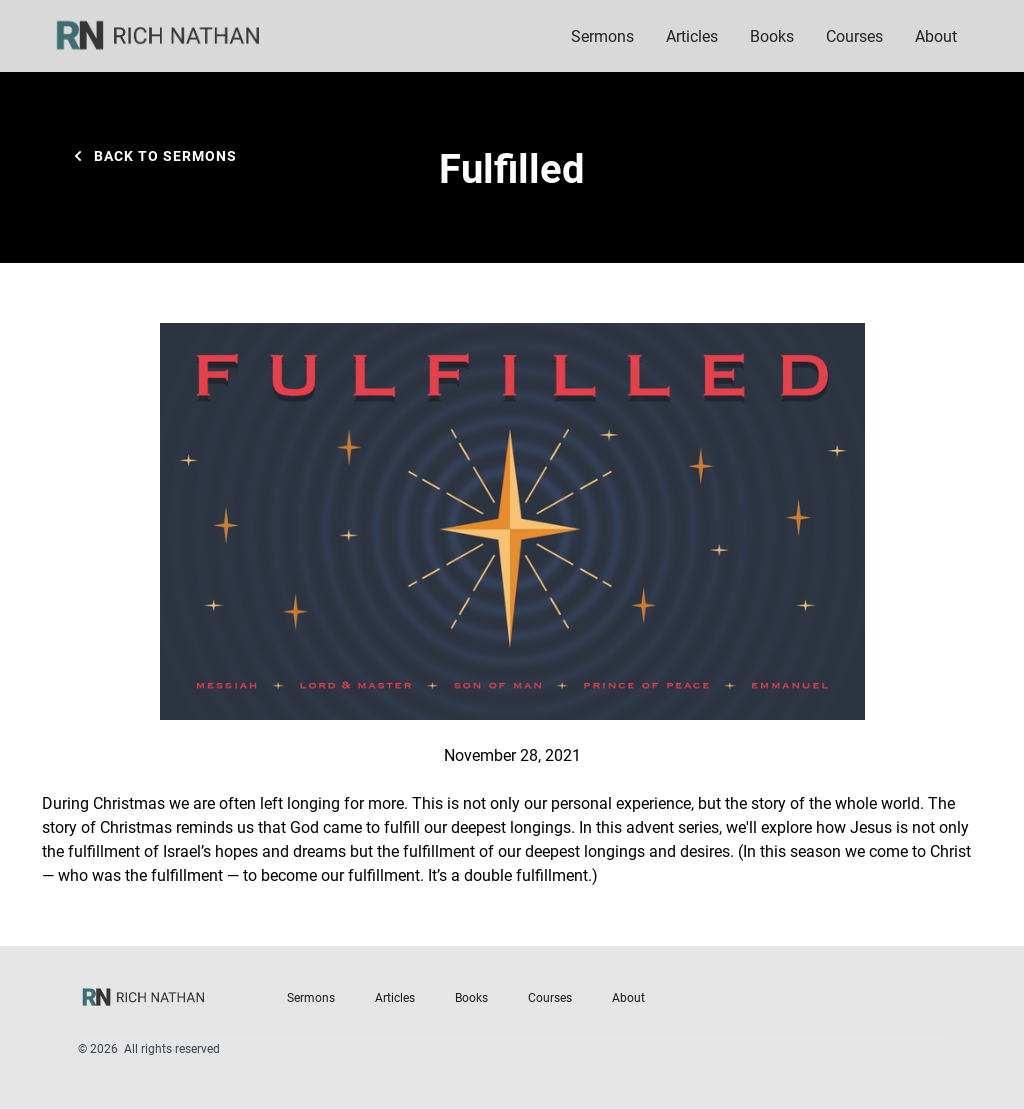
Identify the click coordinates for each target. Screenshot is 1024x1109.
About (628, 997)
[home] (171, 36)
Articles (692, 35)
